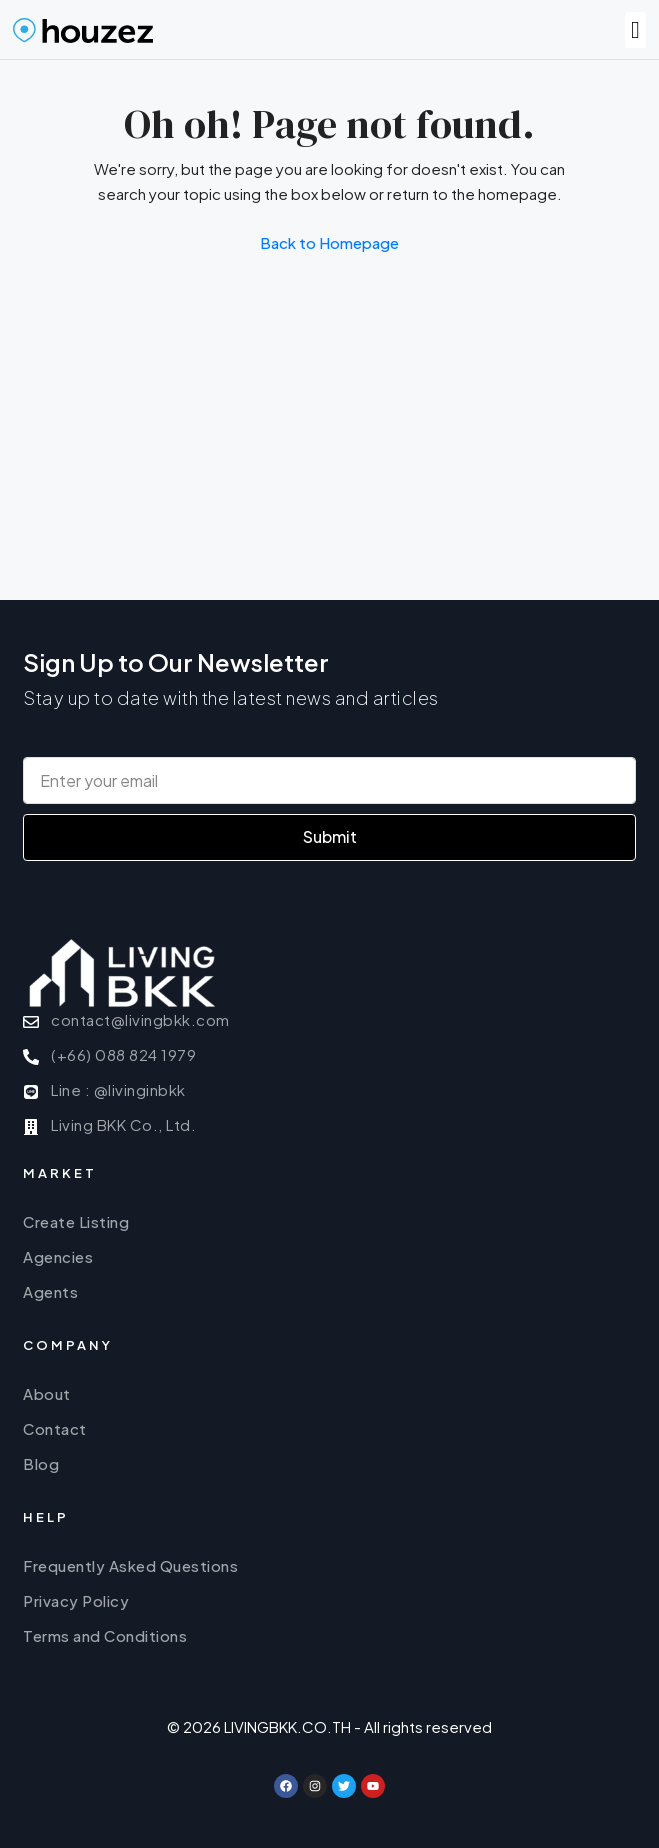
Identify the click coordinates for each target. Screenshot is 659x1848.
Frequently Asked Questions (130, 1565)
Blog (41, 1463)
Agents (50, 1291)
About (47, 1393)
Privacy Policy (76, 1600)
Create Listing (76, 1221)
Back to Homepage (329, 242)
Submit (330, 836)
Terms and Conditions (105, 1635)
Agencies (58, 1256)
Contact (55, 1428)
